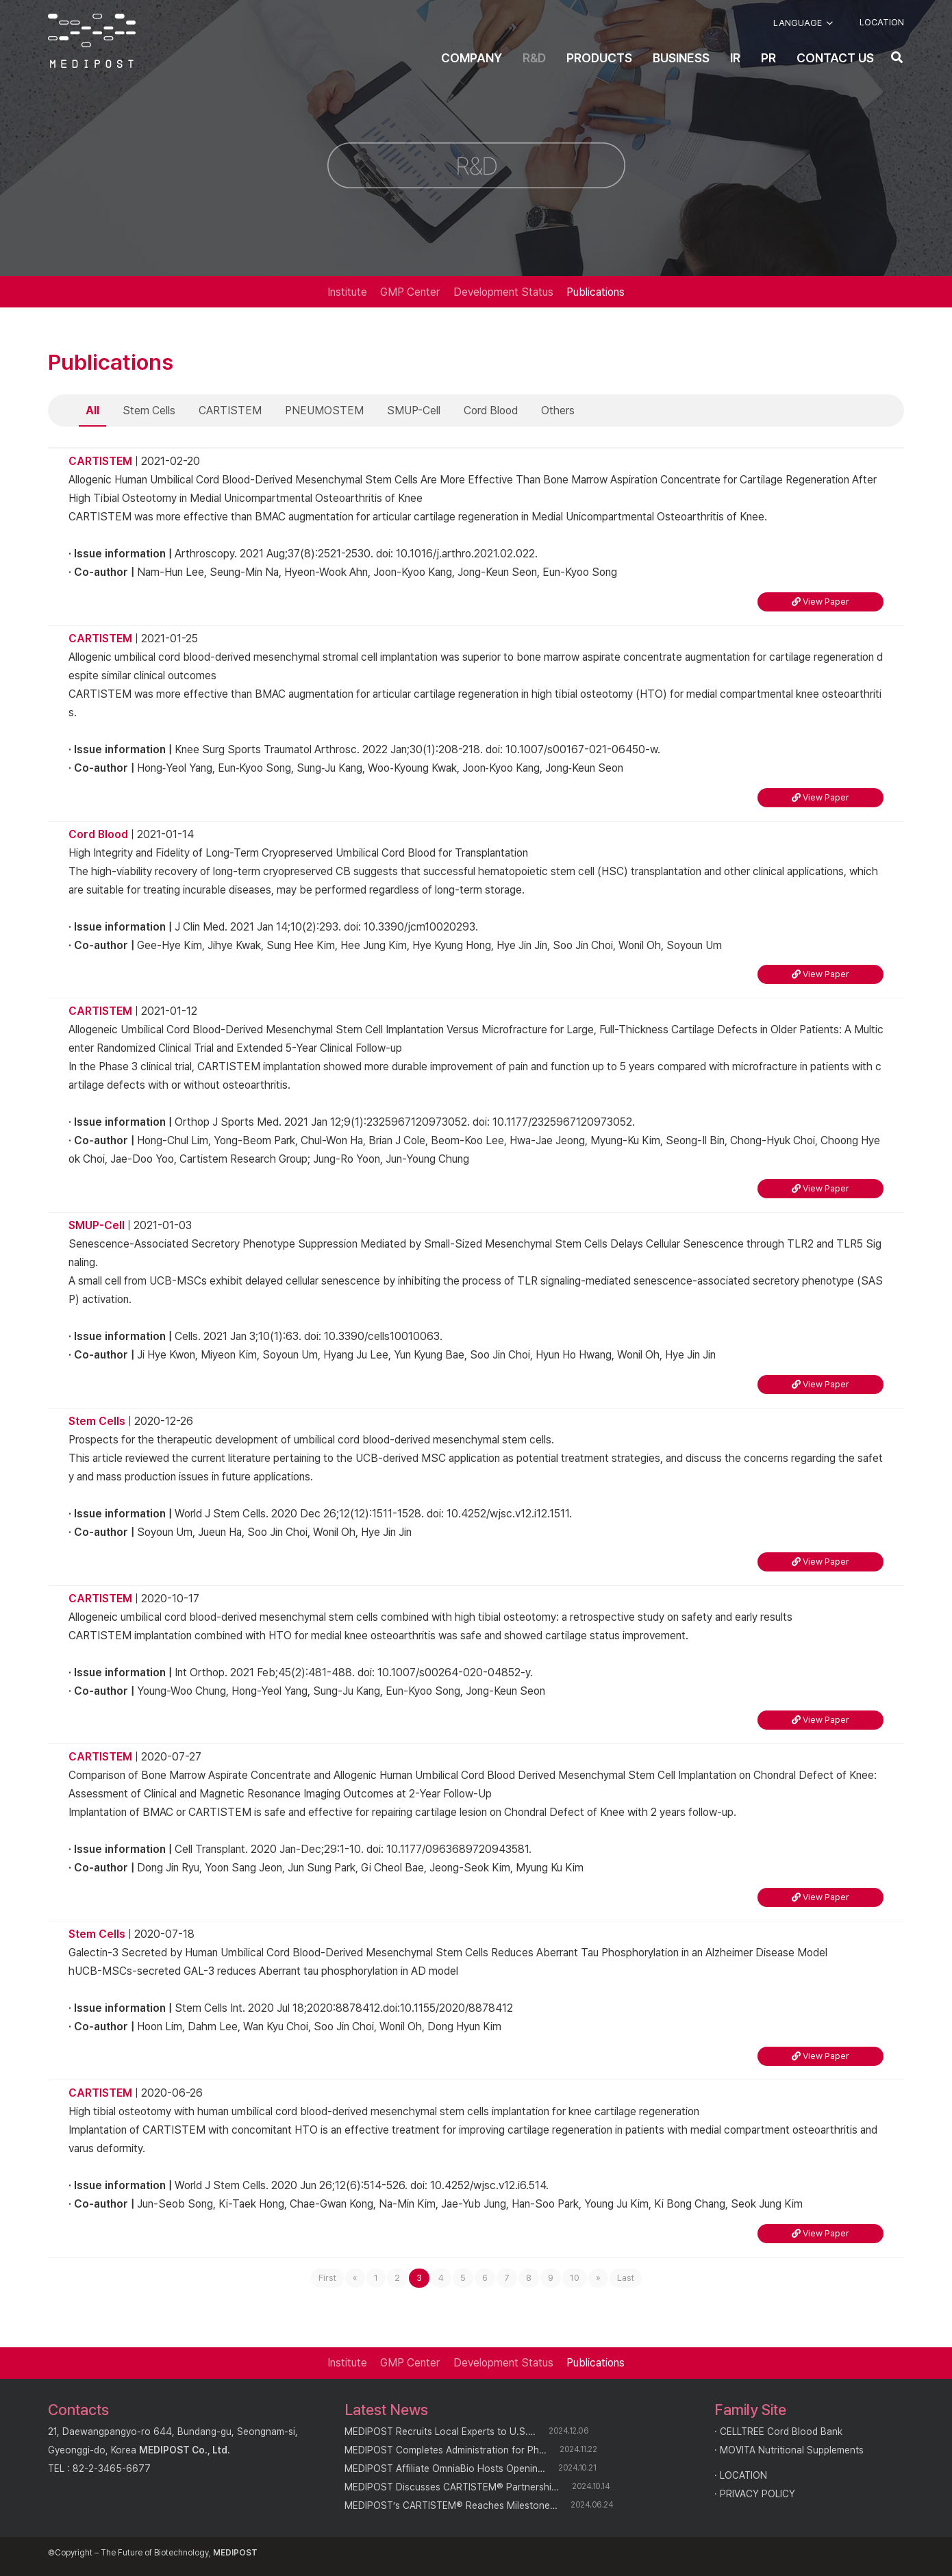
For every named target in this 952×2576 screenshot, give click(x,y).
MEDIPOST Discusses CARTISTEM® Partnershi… (452, 2487)
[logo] (92, 41)
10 (574, 2278)
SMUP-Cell (413, 410)
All (92, 410)
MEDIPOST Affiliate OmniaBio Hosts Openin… (445, 2468)
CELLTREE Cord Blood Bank (781, 2431)
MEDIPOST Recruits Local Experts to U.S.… (440, 2431)
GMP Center (410, 292)
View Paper (820, 601)
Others (558, 410)
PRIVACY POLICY (757, 2493)
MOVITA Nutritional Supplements (792, 2450)
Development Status (503, 292)
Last (625, 2278)
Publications (595, 292)
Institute (347, 292)
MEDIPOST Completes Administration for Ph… (446, 2450)
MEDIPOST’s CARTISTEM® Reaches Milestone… (451, 2505)
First (327, 2278)
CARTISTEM (230, 410)
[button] (803, 23)
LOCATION (743, 2475)
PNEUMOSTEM (324, 410)
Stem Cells (149, 410)
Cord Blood (491, 410)
